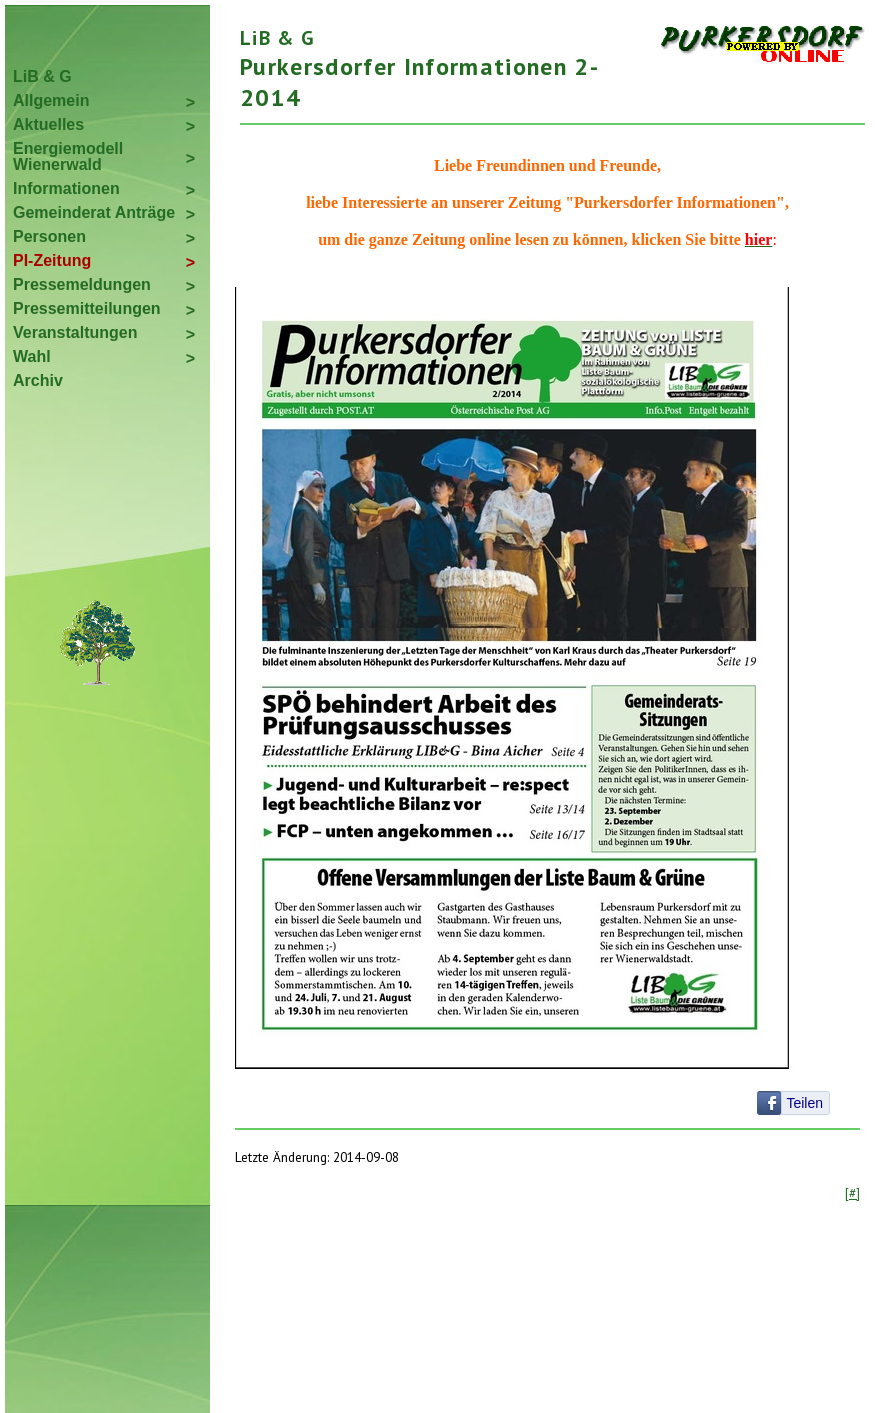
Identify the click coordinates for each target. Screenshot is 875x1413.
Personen (49, 236)
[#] (852, 1193)
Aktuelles (48, 124)
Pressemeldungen (82, 284)
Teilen (804, 1103)
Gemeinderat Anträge (94, 212)
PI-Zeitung (52, 260)
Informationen (66, 188)
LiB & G (42, 76)
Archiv (38, 380)
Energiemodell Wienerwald (68, 156)
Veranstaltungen (75, 332)
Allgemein (51, 100)
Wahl (32, 356)
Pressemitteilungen (87, 308)
